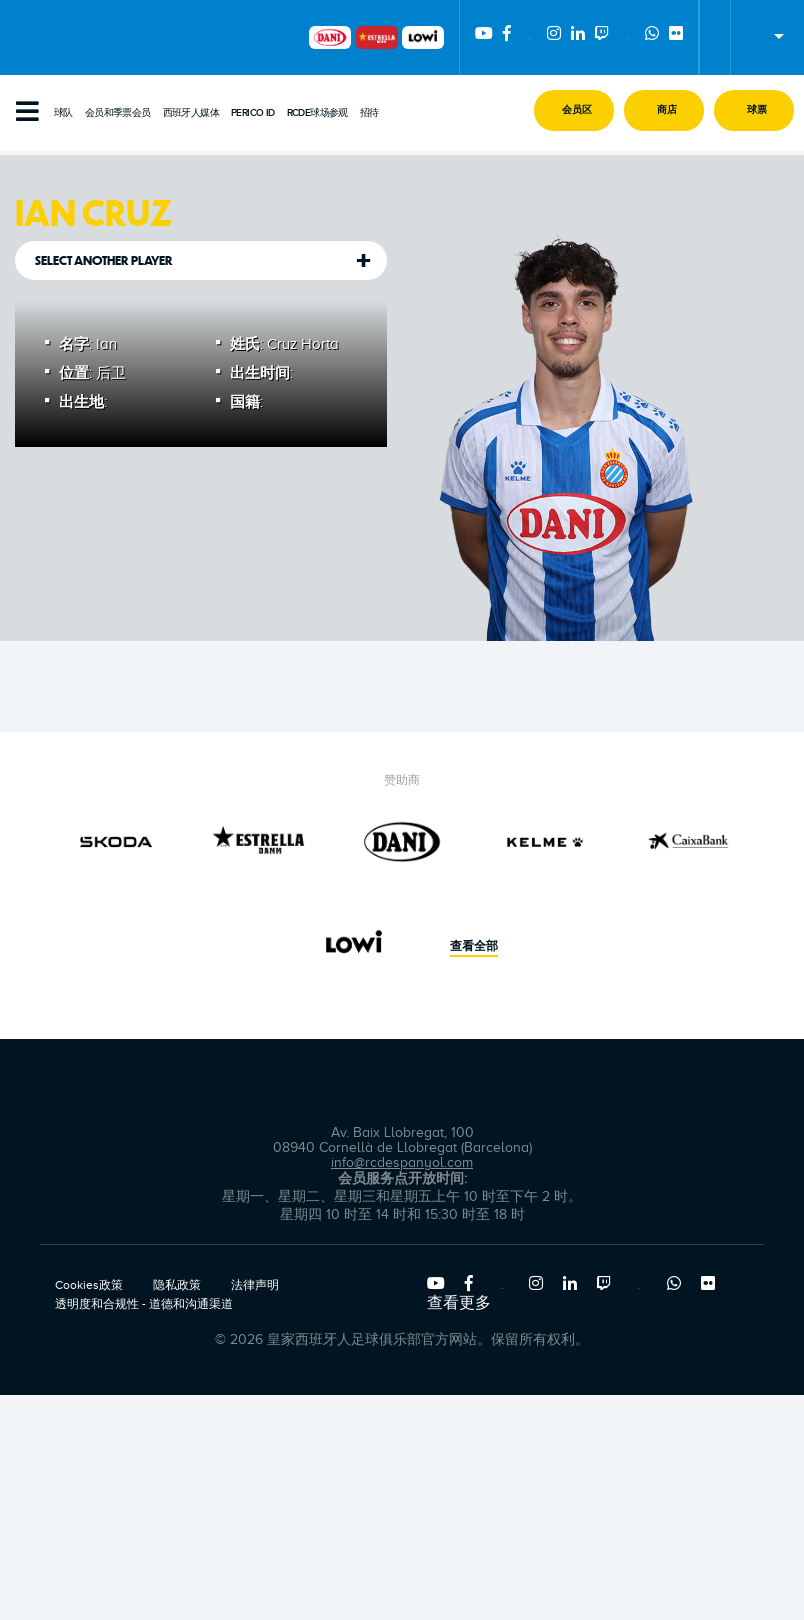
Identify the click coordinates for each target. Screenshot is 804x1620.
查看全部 (474, 947)
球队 (63, 113)
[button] (574, 110)
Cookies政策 (89, 1285)
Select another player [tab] (104, 260)
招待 (369, 113)
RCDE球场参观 (317, 113)
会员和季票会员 (118, 113)
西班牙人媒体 (191, 113)
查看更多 (459, 1303)
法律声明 (255, 1285)
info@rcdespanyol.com (402, 1162)
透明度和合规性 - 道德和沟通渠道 (144, 1304)
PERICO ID (253, 113)
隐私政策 (177, 1285)
